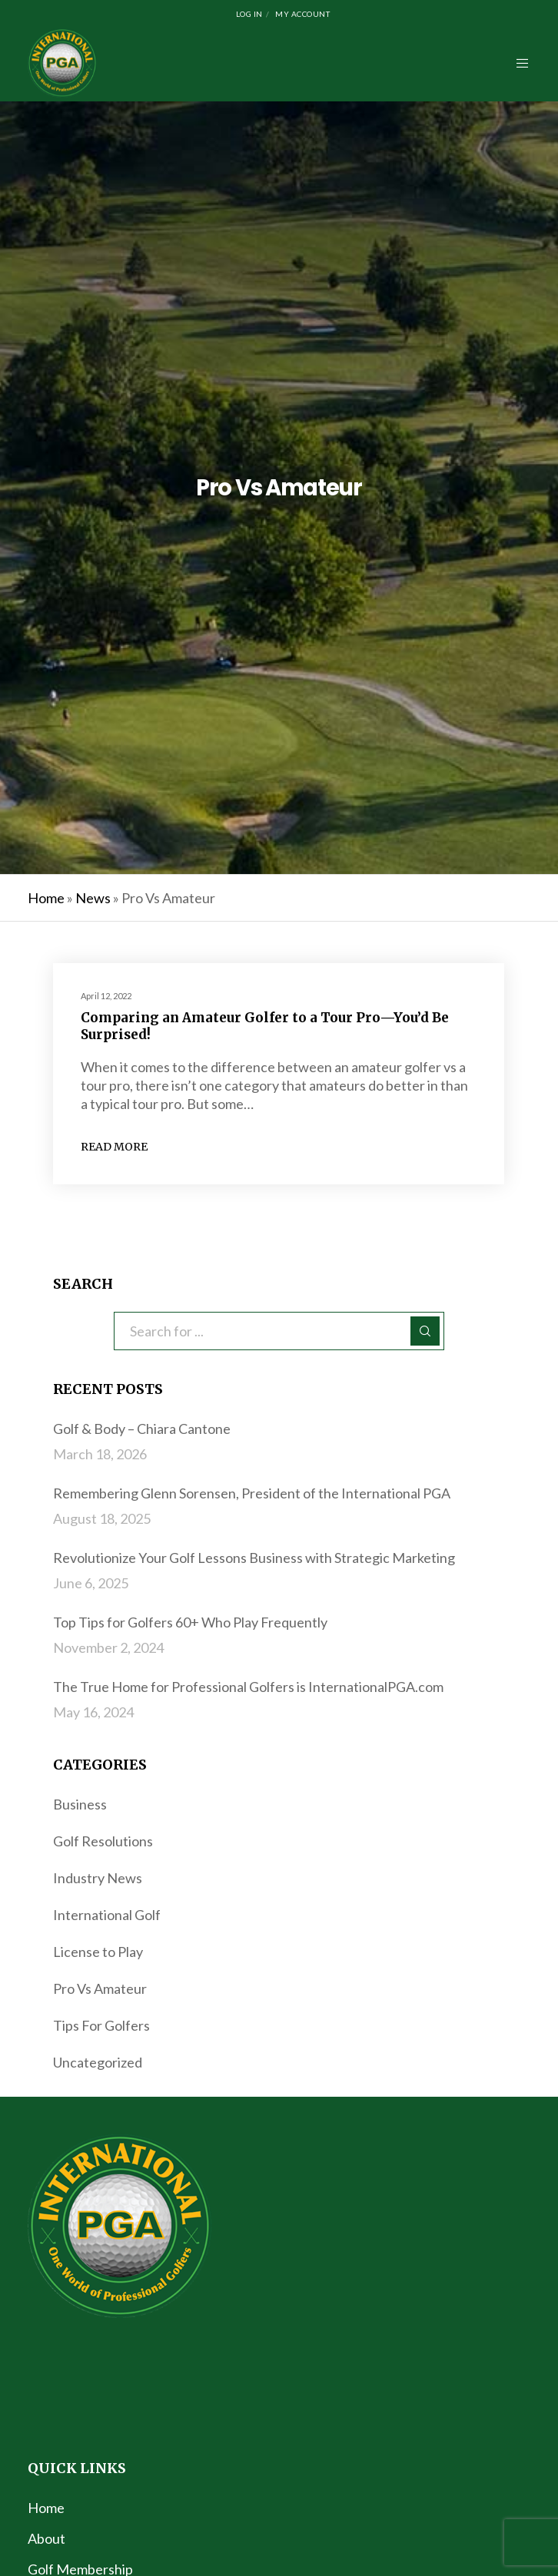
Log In (249, 13)
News (93, 897)
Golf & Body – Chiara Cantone (142, 1428)
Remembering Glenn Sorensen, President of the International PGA (251, 1493)
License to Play (98, 1951)
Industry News (97, 1877)
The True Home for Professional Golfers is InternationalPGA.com (248, 1686)
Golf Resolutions (103, 1841)
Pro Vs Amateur (100, 1988)
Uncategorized (97, 2062)
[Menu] (517, 63)
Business (80, 1804)
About (46, 2538)
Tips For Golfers (101, 2025)
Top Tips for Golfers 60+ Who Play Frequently (190, 1622)
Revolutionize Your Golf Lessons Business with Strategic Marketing (254, 1557)
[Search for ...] (279, 1331)
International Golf (107, 1914)
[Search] (425, 1331)
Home (46, 897)
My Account (302, 13)
